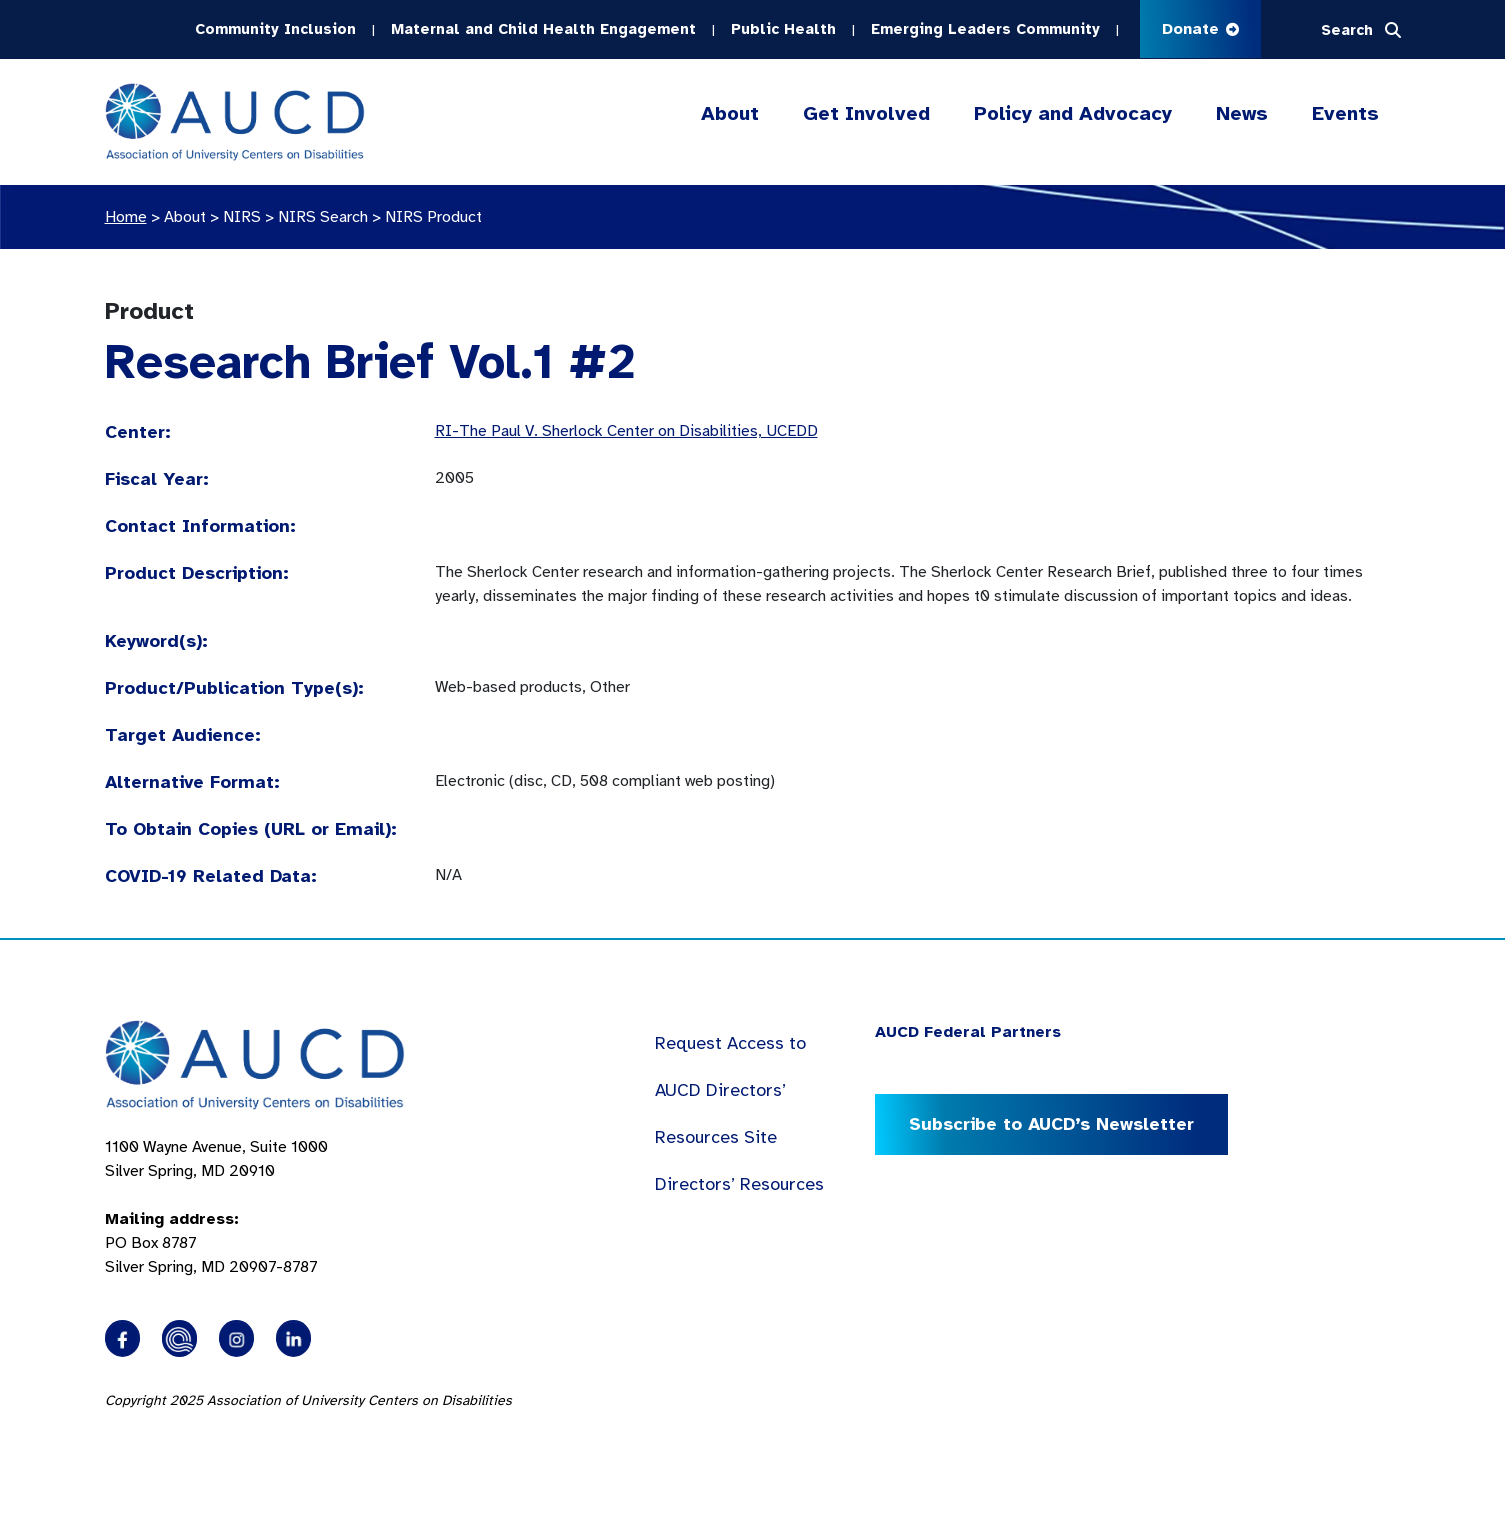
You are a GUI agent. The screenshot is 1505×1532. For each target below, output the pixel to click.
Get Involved (866, 114)
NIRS (242, 217)
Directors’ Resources (739, 1184)
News (1242, 113)
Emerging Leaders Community (985, 29)
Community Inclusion (275, 29)
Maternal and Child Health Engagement (543, 29)
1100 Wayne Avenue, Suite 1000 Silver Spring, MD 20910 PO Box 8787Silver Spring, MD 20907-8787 (216, 1207)
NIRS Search (323, 217)
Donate (1200, 29)
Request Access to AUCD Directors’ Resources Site (730, 1090)
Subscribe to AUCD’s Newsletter (1051, 1124)
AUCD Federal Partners (968, 1032)
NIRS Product (433, 217)
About (730, 114)
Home (126, 217)
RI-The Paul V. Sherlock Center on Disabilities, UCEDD (626, 431)
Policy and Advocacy (1073, 114)
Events (1345, 113)
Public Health (783, 29)
